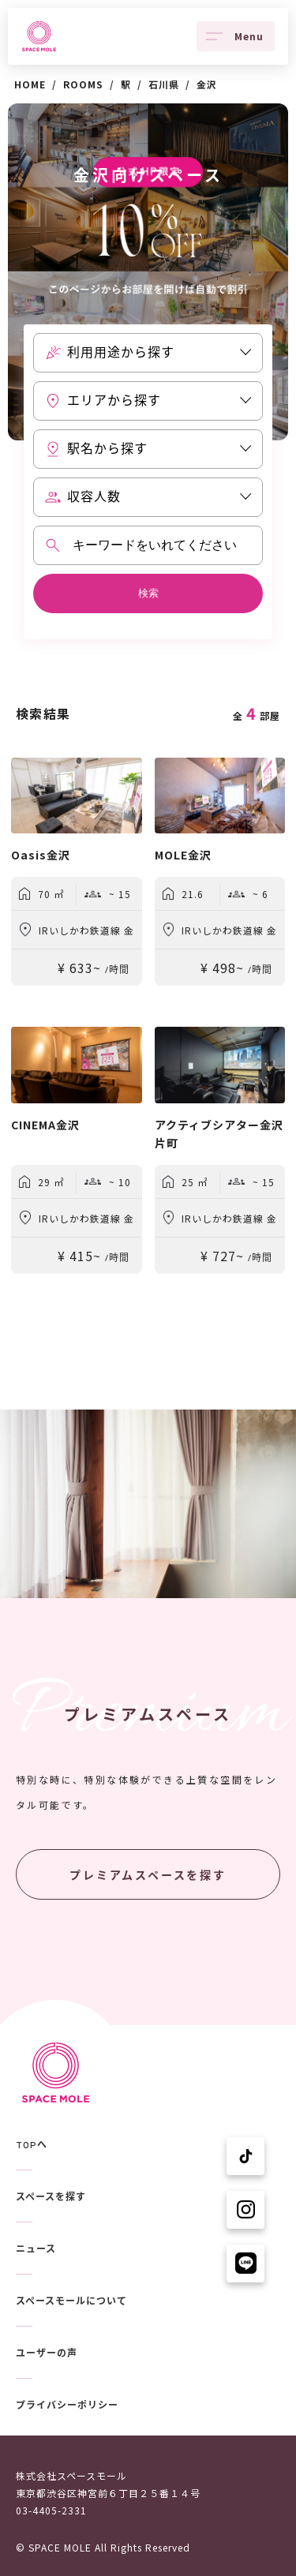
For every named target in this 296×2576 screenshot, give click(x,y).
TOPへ (31, 2145)
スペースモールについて (71, 2301)
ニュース (36, 2249)
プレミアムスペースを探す (148, 1875)
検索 (148, 593)
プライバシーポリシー (67, 2405)
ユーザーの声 (46, 2353)
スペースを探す (51, 2197)
